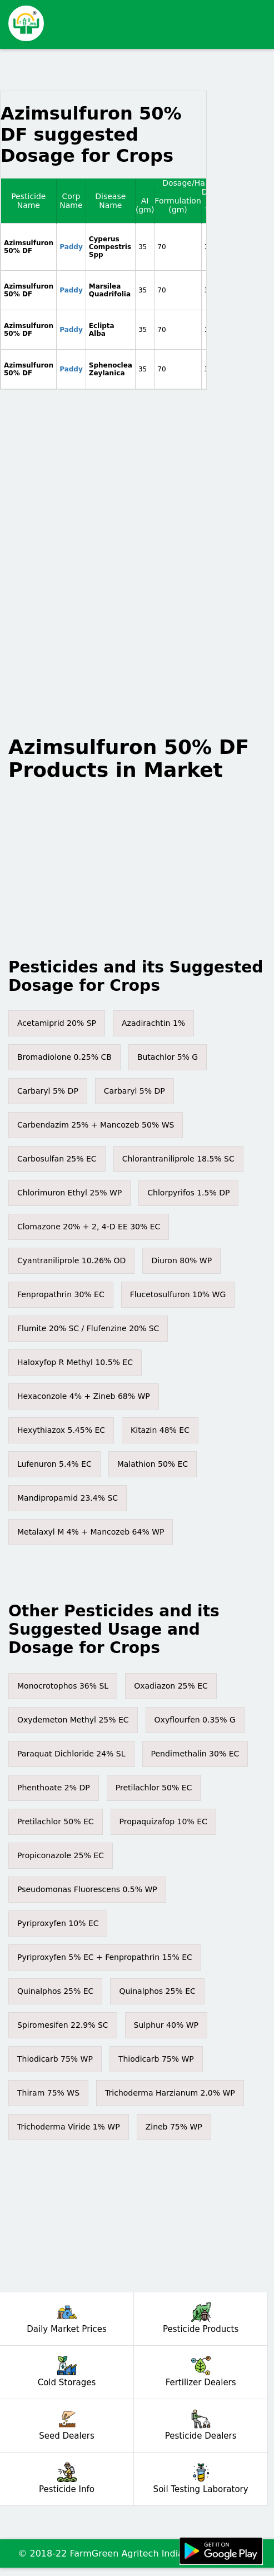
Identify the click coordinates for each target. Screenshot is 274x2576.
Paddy (71, 247)
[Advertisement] (154, 19)
